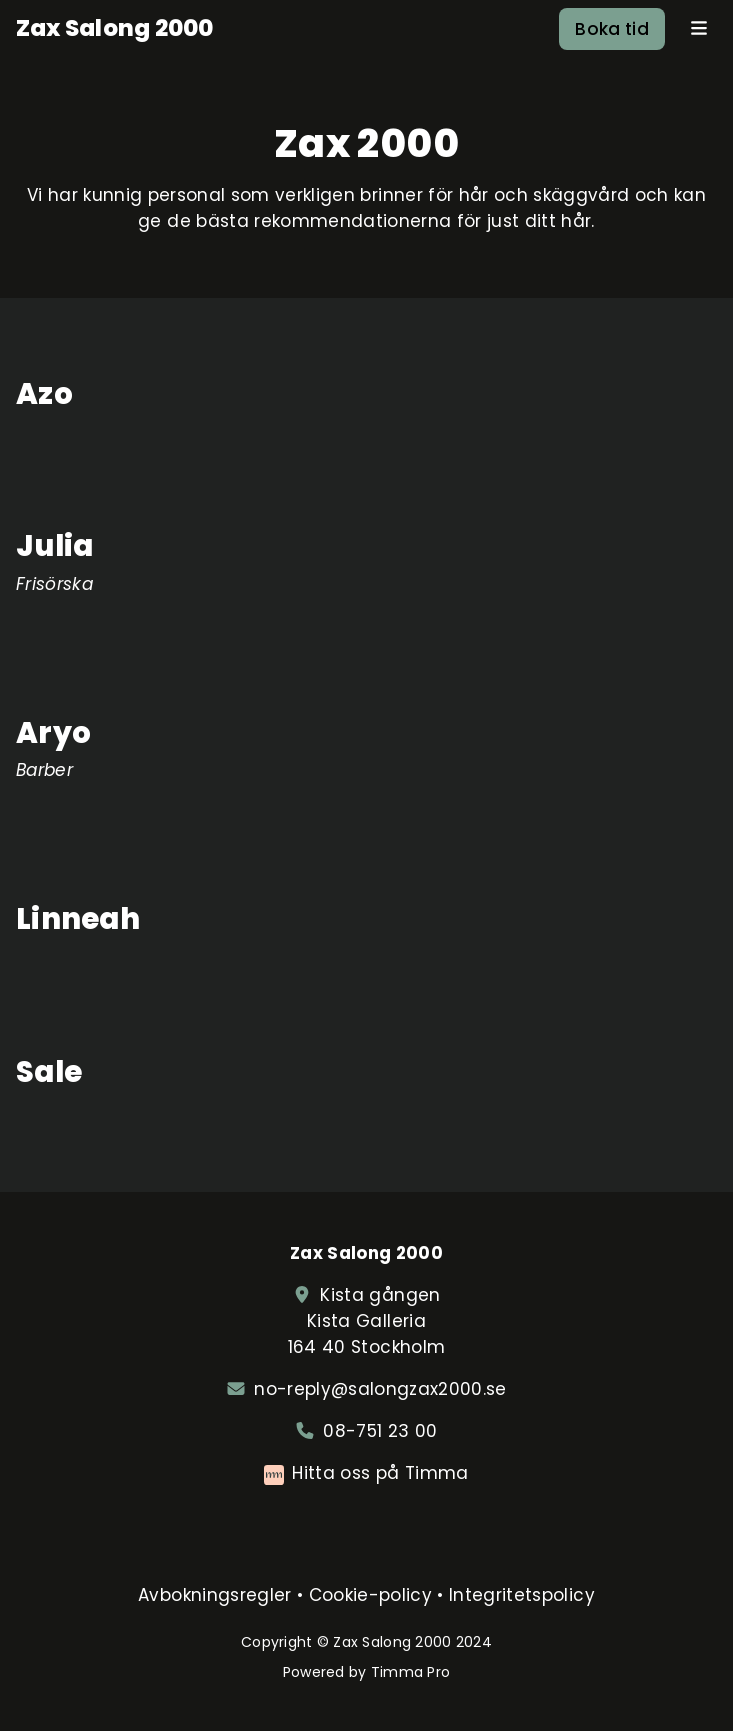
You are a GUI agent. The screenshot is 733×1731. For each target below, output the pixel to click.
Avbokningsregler (214, 1595)
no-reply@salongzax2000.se (380, 1389)
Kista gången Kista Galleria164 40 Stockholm (366, 1321)
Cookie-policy (370, 1595)
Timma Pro (411, 1672)
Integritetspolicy (522, 1595)
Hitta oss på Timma (380, 1473)
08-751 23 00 (380, 1431)
